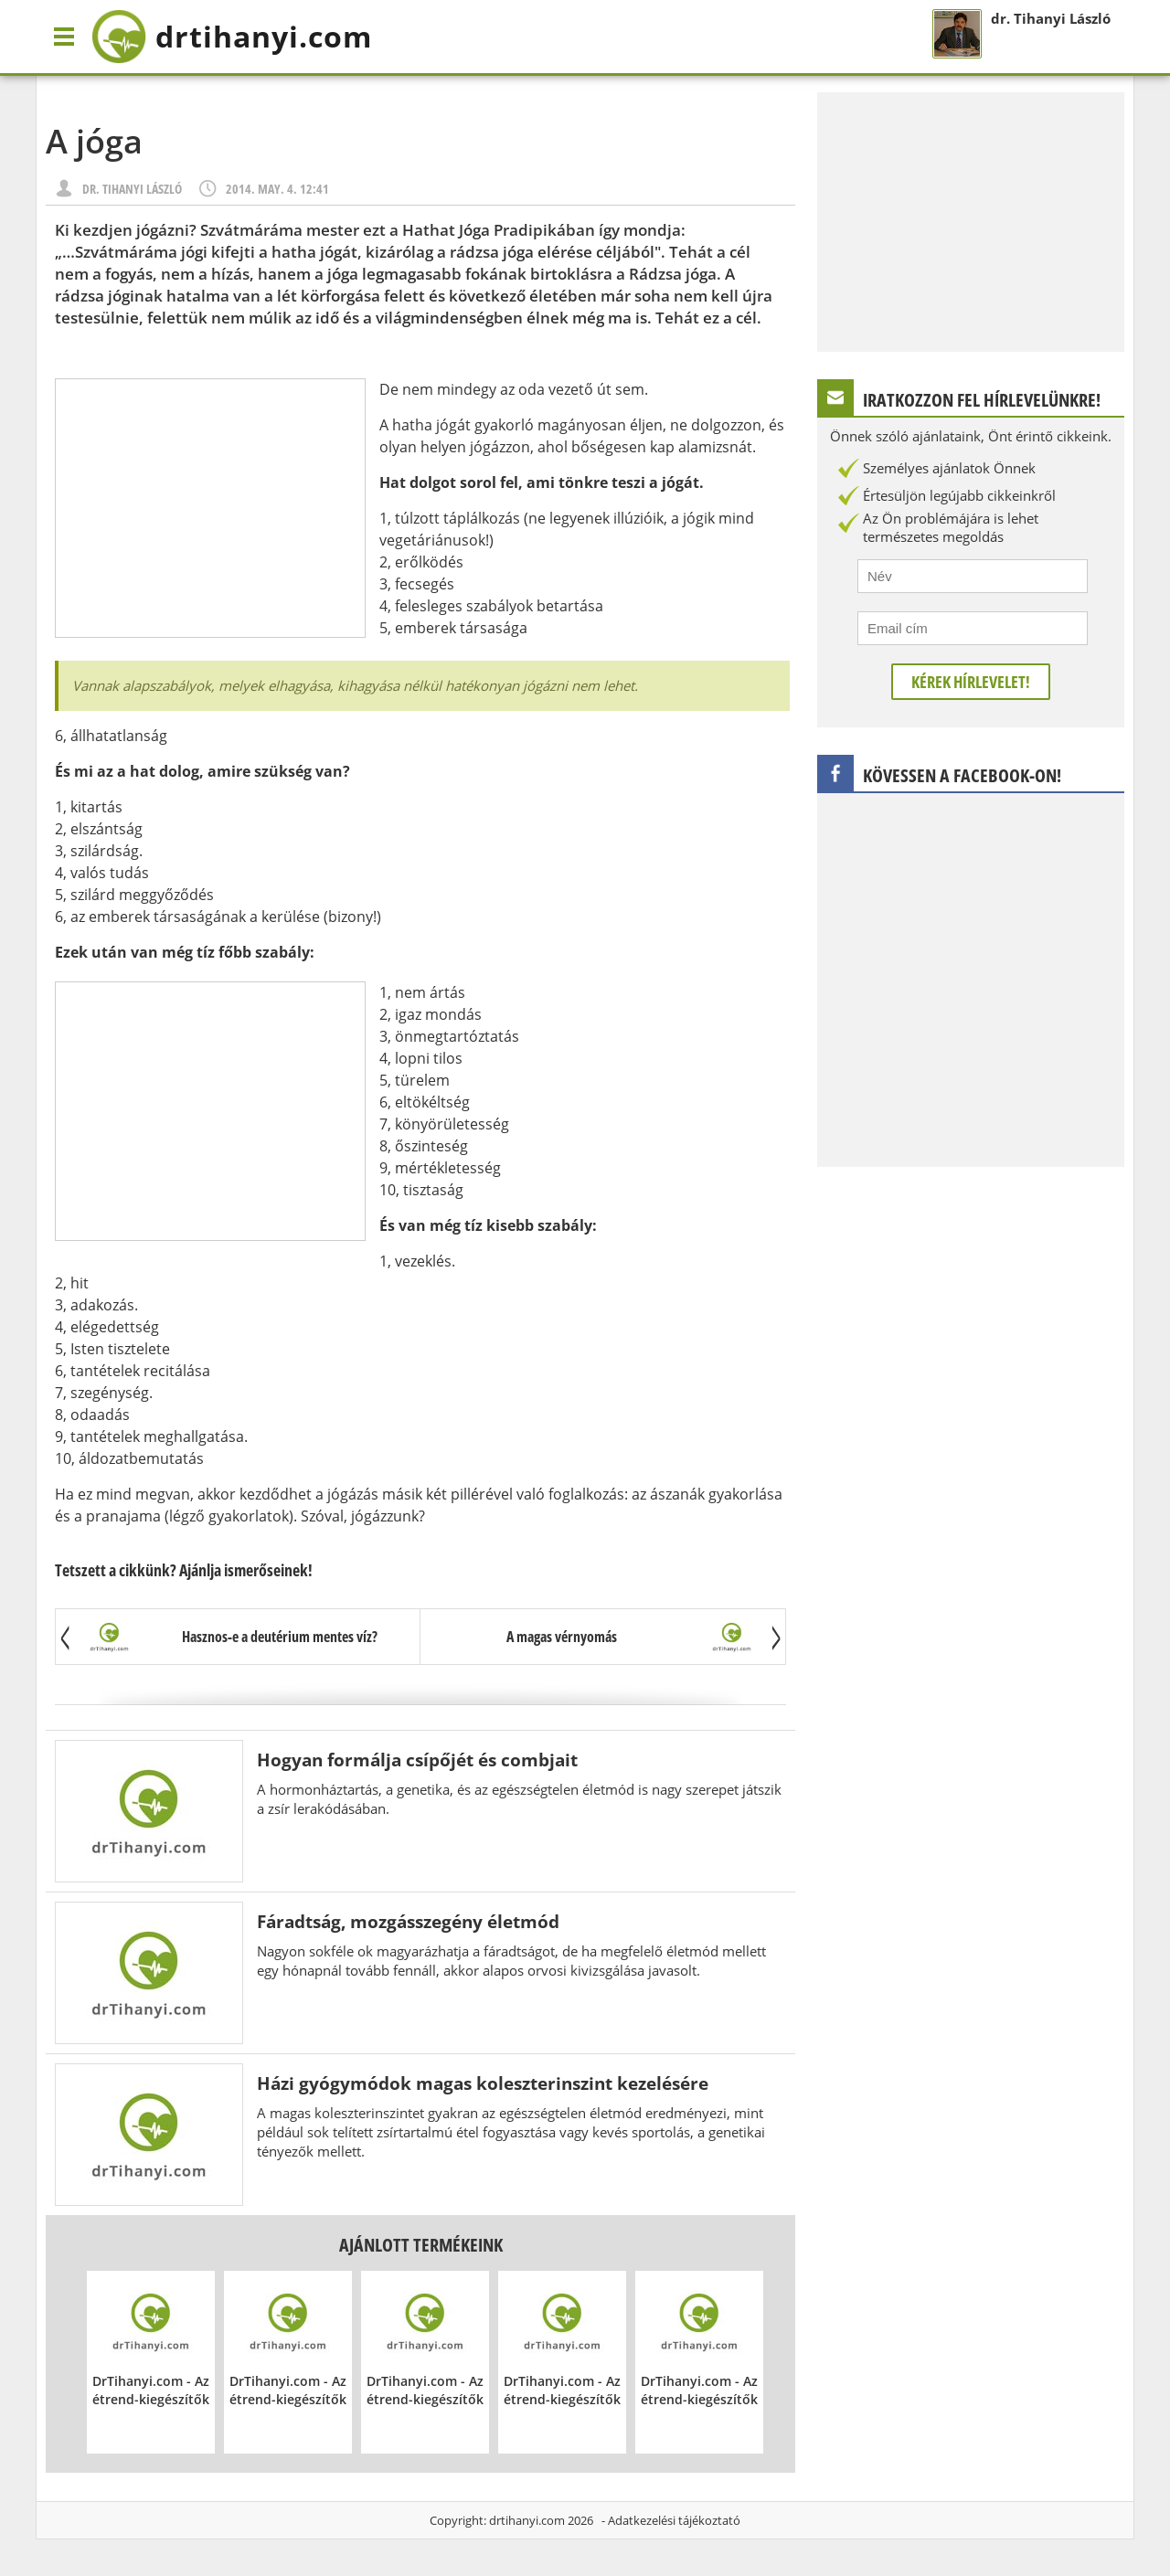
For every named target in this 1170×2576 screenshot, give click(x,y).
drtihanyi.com (527, 2520)
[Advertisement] (210, 508)
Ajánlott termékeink (421, 2244)
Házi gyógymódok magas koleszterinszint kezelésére (482, 2083)
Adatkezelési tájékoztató (674, 2520)
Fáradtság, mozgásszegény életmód (408, 1921)
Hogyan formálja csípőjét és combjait (417, 1759)
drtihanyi (231, 36)
